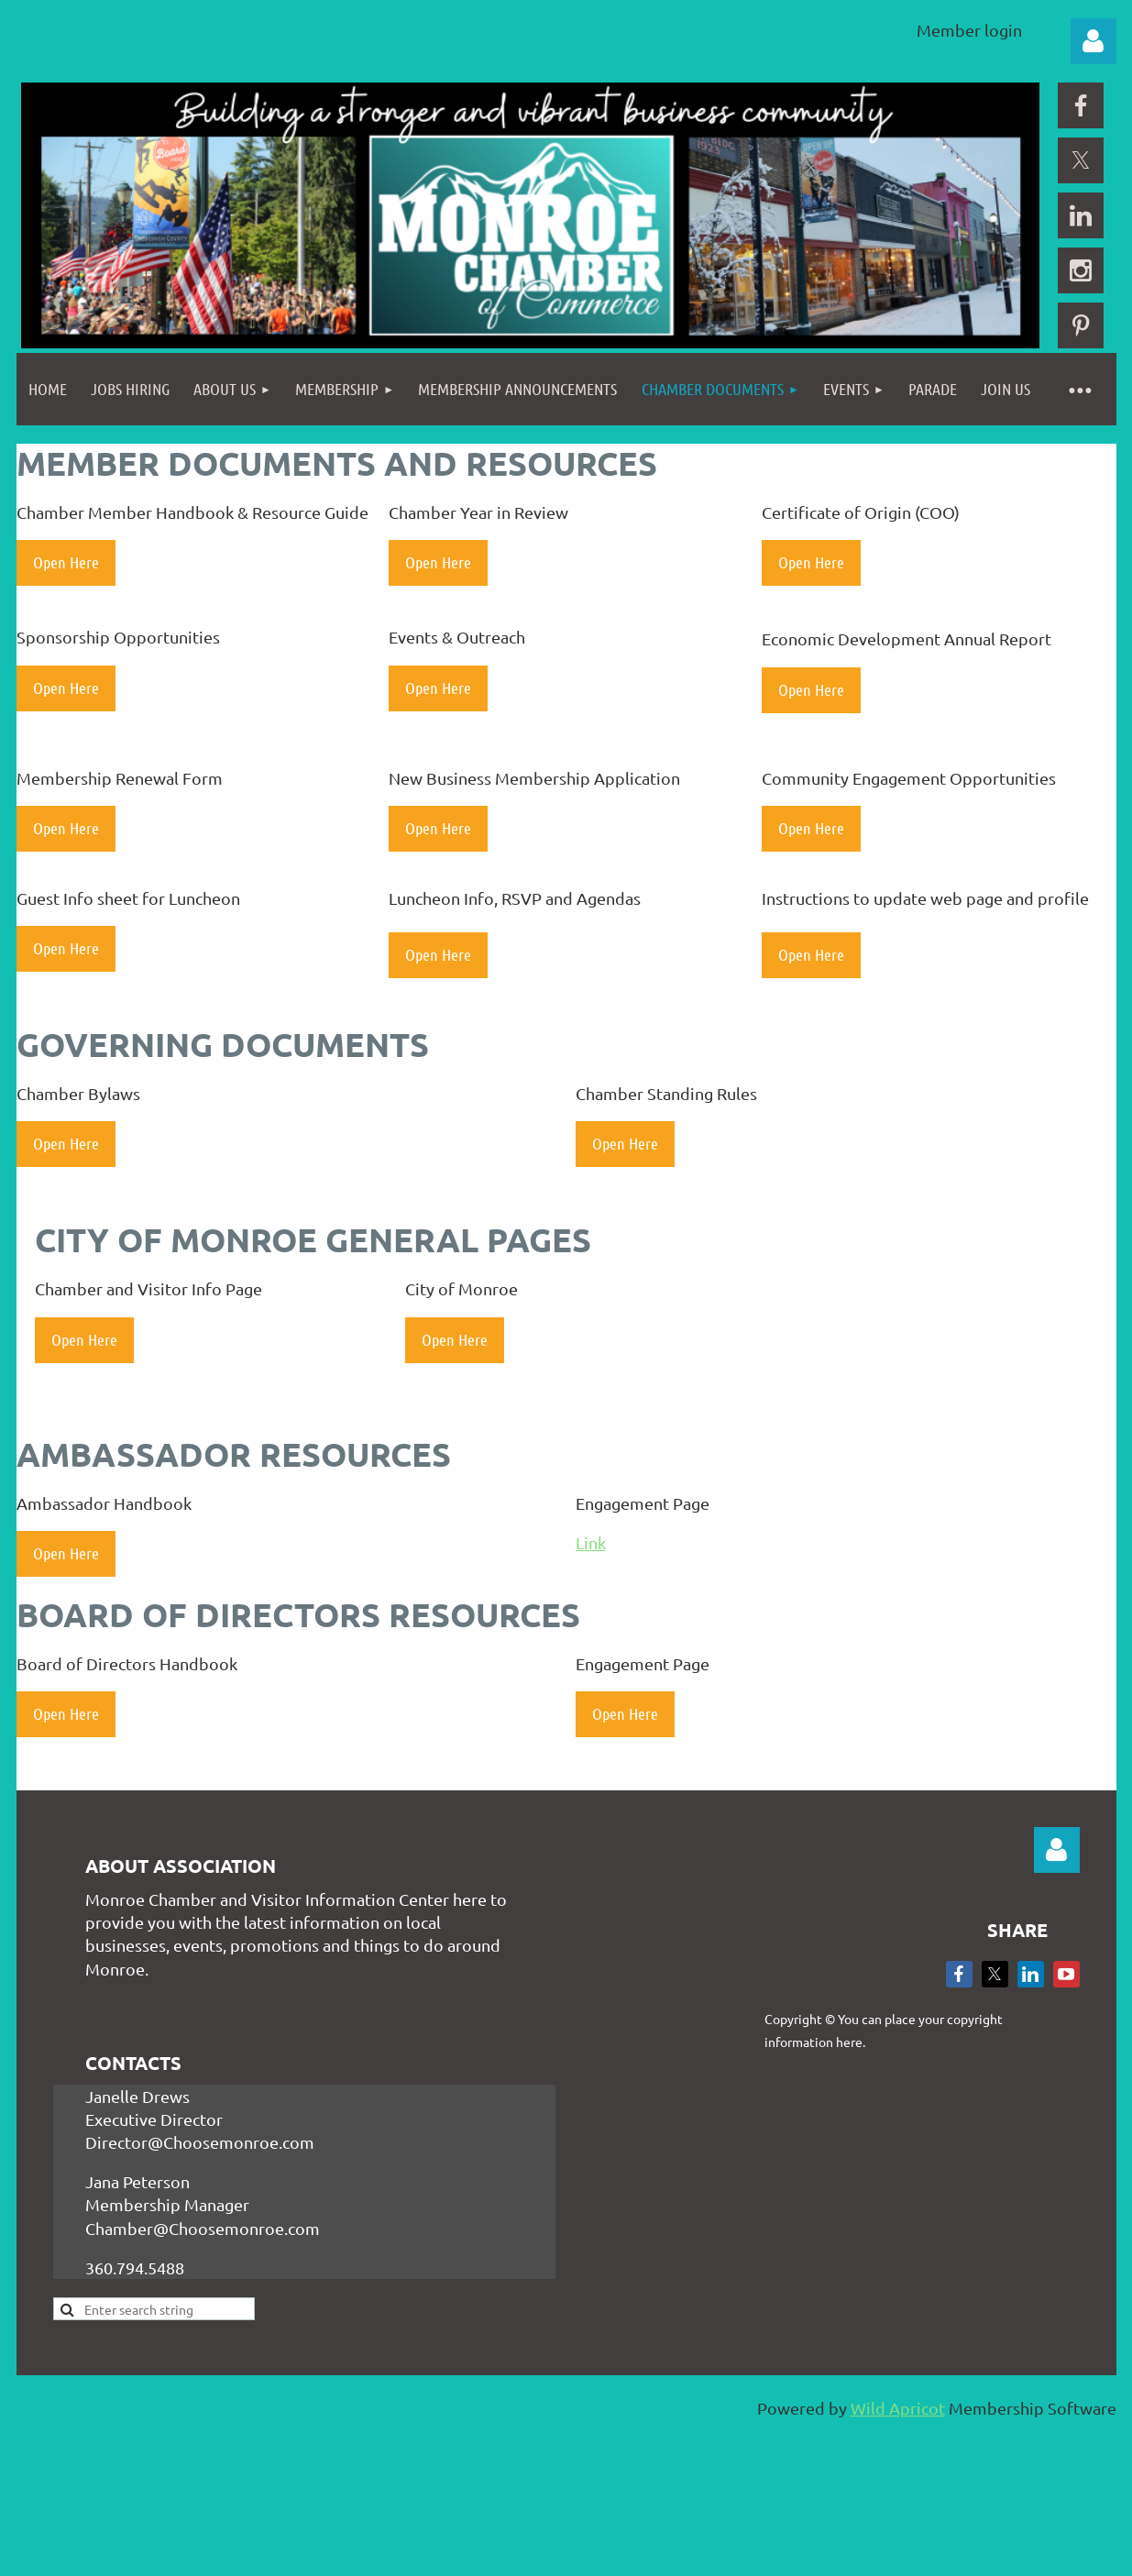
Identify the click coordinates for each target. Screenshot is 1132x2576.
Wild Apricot (898, 2407)
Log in (1093, 41)
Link (591, 1542)
